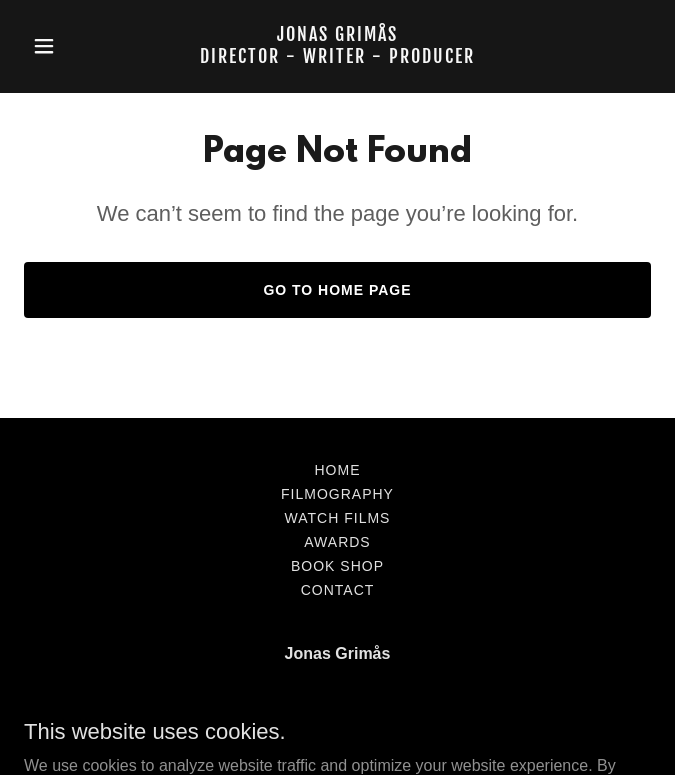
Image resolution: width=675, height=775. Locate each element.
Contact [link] (338, 590)
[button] (71, 46)
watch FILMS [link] (338, 518)
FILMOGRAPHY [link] (337, 494)
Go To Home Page (337, 290)
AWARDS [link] (337, 542)
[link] (337, 57)
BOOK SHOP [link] (337, 566)
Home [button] (338, 470)
